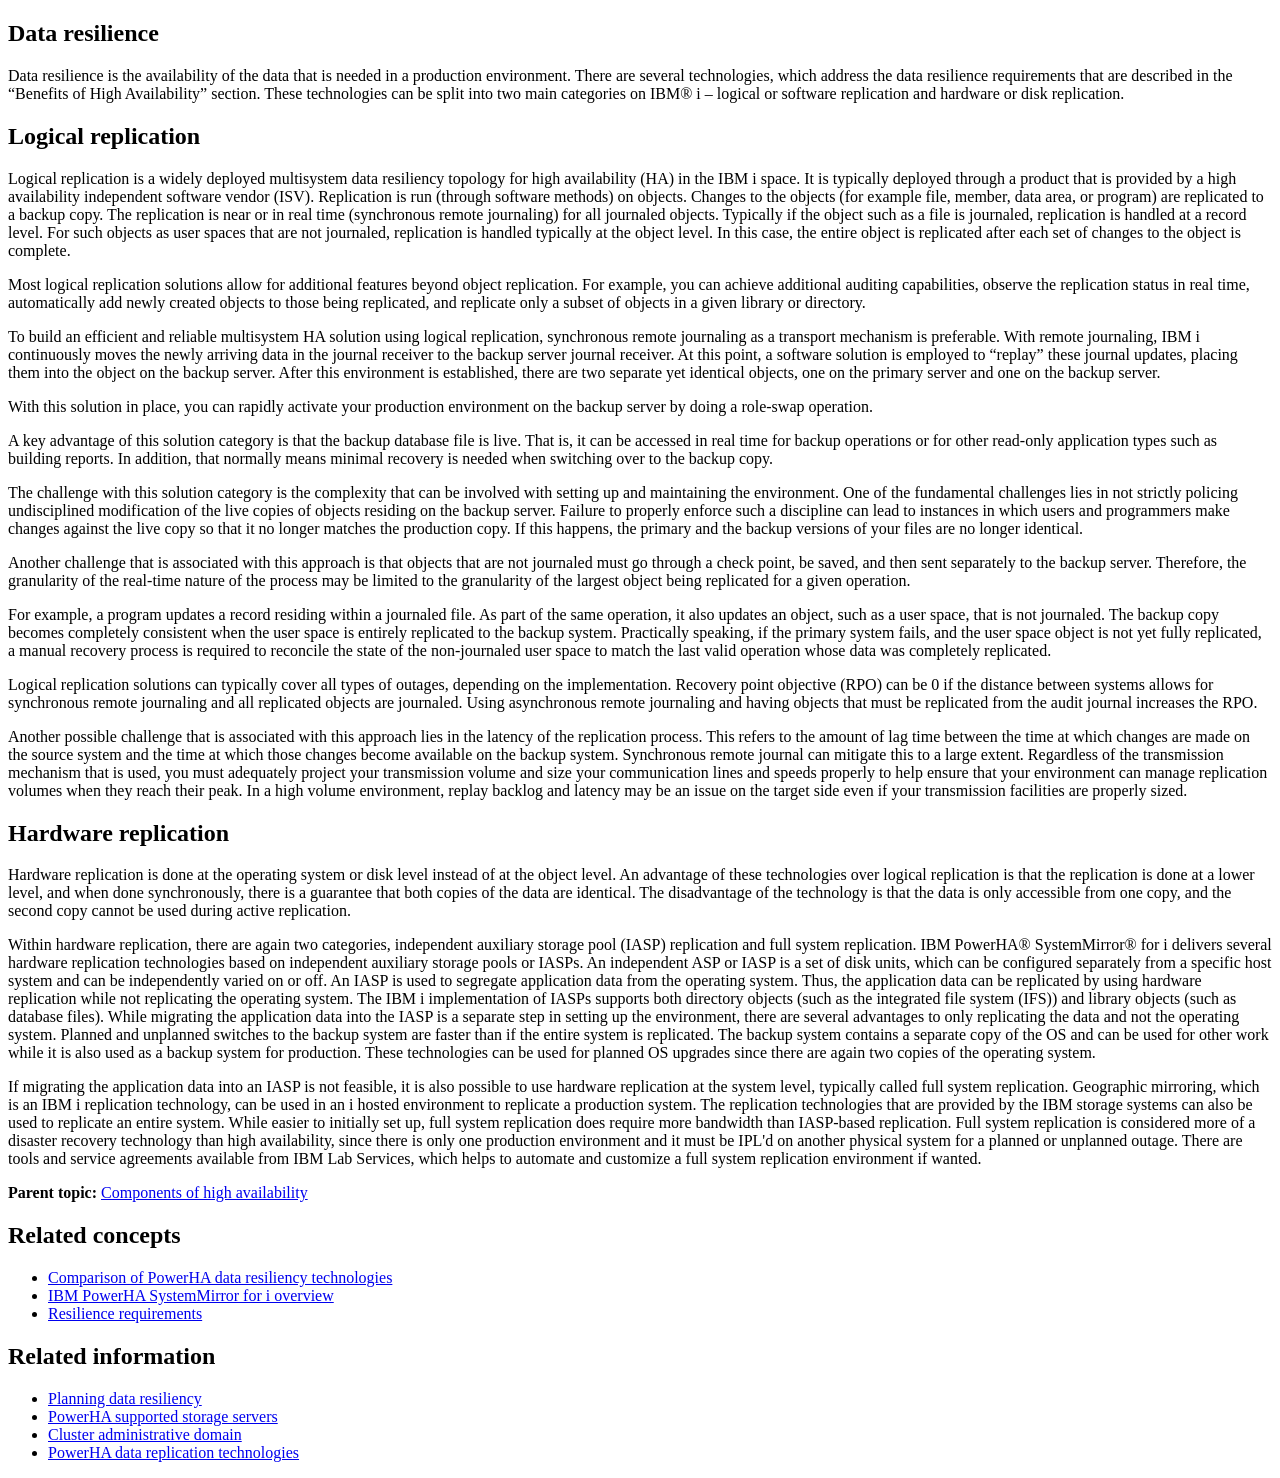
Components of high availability (204, 1192)
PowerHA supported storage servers (163, 1416)
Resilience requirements (125, 1313)
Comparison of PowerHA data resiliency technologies (220, 1277)
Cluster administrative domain (145, 1434)
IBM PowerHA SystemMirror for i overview (191, 1295)
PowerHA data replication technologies (173, 1452)
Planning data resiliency (125, 1398)
